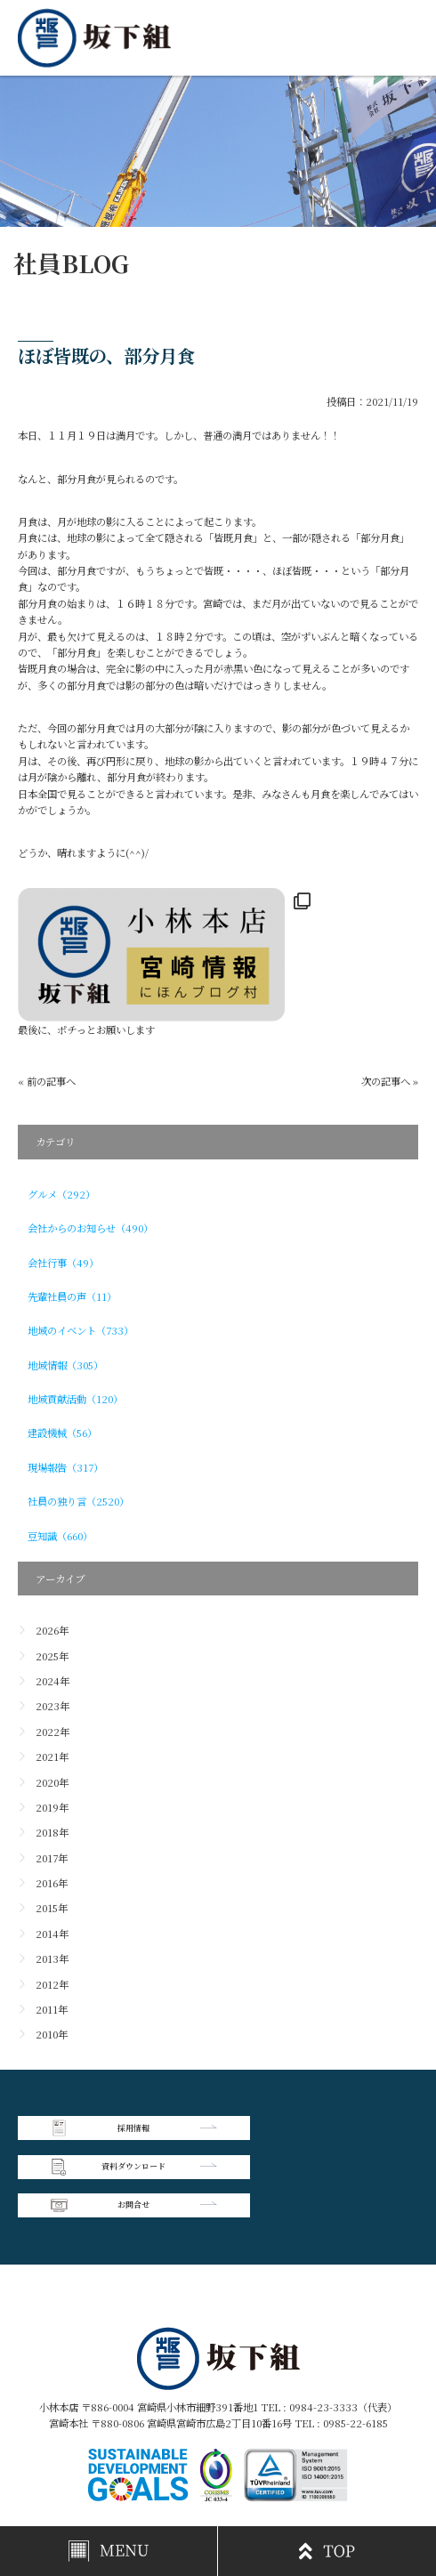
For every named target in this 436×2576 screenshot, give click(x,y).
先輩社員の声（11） (72, 1296)
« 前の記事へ (47, 1081)
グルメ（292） (61, 1194)
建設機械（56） (62, 1432)
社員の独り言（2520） (78, 1501)
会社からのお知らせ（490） (90, 1228)
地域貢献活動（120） (75, 1399)
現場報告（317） (65, 1467)
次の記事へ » (389, 1081)
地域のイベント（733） (80, 1330)
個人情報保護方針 (318, 2458)
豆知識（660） (60, 1536)
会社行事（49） (63, 1263)
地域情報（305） (65, 1365)
